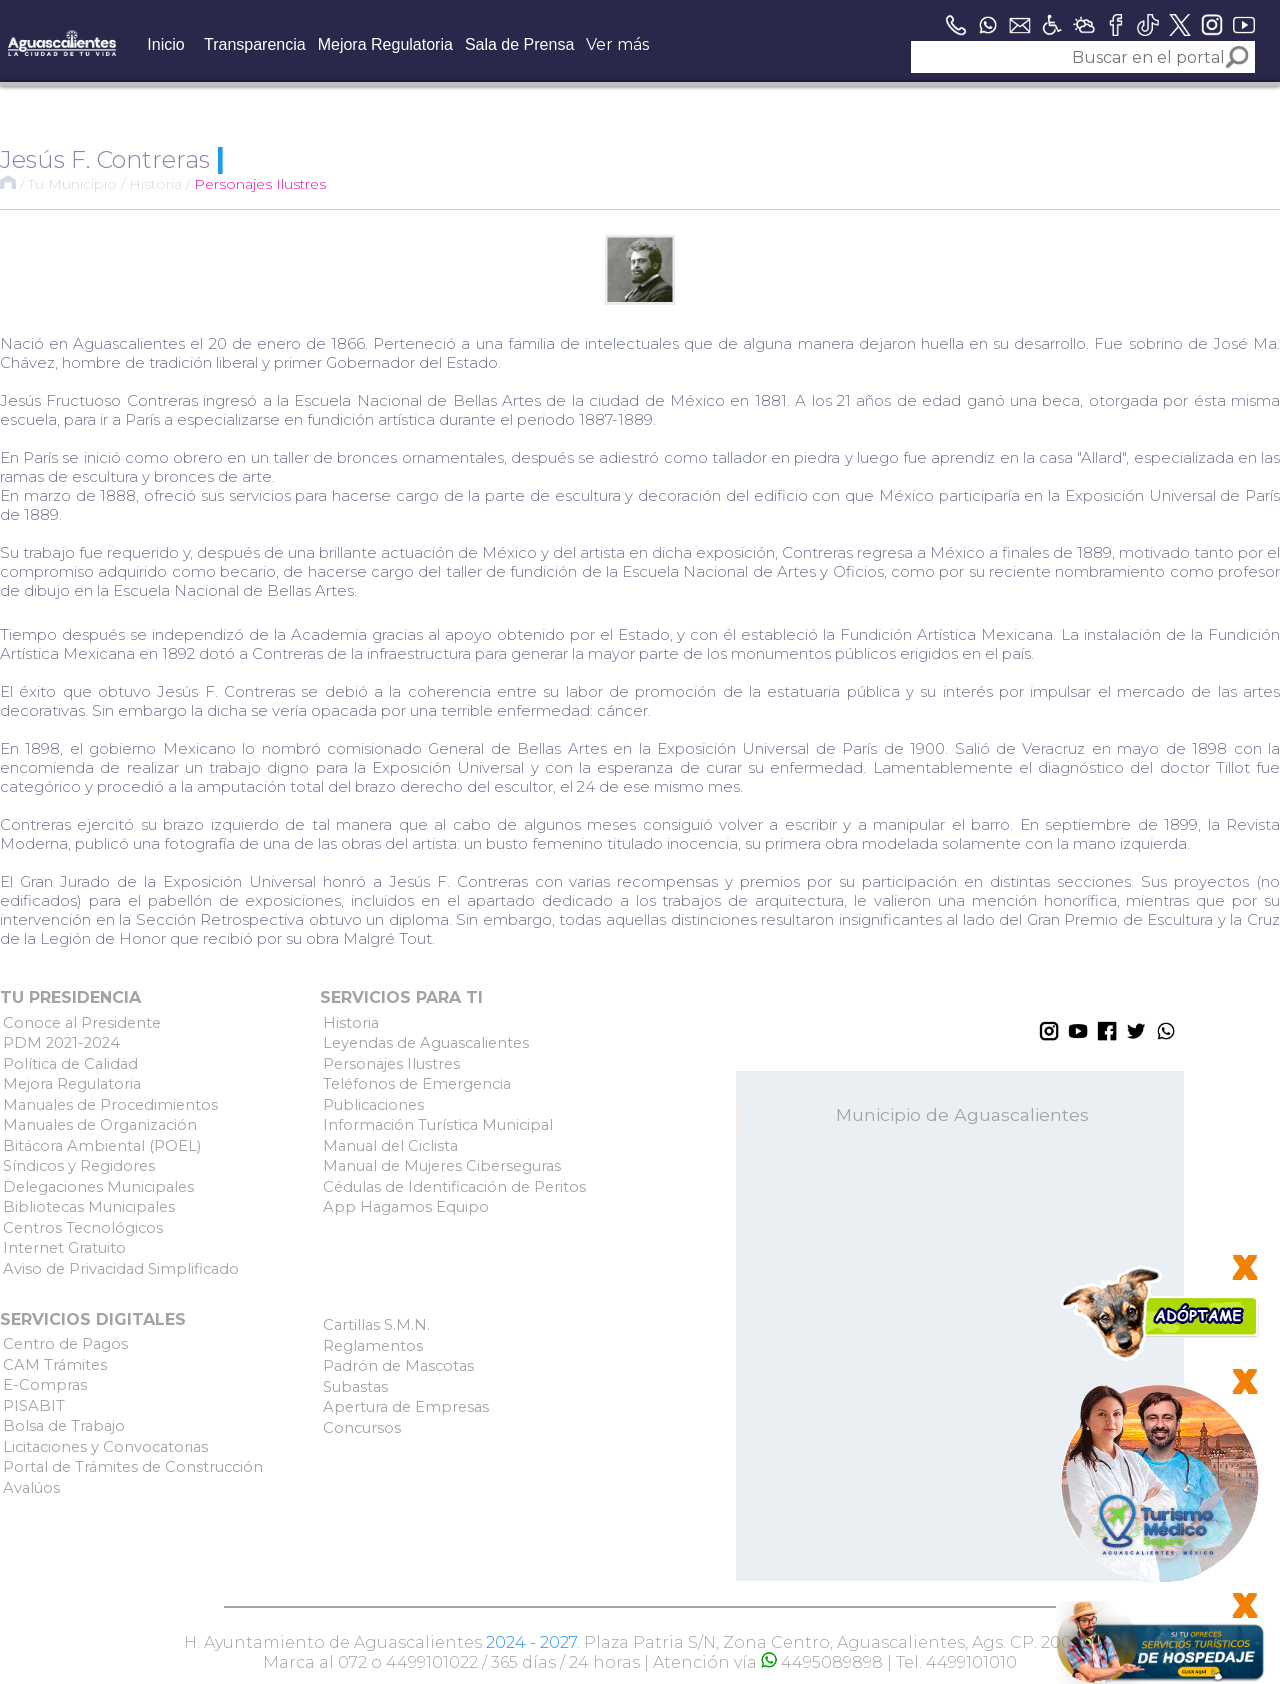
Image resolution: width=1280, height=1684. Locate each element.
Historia (155, 184)
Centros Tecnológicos (83, 1228)
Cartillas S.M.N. (376, 1325)
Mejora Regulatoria (385, 44)
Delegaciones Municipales (98, 1187)
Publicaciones (373, 1105)
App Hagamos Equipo (406, 1207)
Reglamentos (373, 1346)
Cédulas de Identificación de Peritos (454, 1187)
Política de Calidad (70, 1064)
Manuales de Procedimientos (110, 1105)
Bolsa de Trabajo (64, 1426)
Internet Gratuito (64, 1248)
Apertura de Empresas (406, 1407)
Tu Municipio (72, 184)
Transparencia (255, 44)
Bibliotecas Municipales (89, 1207)
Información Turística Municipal (438, 1125)
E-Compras (45, 1385)
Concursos (362, 1428)
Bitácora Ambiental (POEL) (102, 1146)
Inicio (165, 44)
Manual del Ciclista (390, 1146)
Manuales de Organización (100, 1125)
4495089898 (822, 1662)
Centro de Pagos (65, 1344)
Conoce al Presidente (82, 1023)
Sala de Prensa (519, 44)
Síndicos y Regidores (79, 1166)
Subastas (355, 1387)
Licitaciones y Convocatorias (105, 1447)
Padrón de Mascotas (398, 1366)
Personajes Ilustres (260, 184)
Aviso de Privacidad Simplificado (121, 1269)
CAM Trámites (55, 1365)
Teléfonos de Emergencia (417, 1084)
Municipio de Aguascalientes (962, 1114)
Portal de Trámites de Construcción (133, 1467)
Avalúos (31, 1488)
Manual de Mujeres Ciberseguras (442, 1166)
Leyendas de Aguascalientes (426, 1043)
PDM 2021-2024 (61, 1043)
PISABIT (34, 1406)
